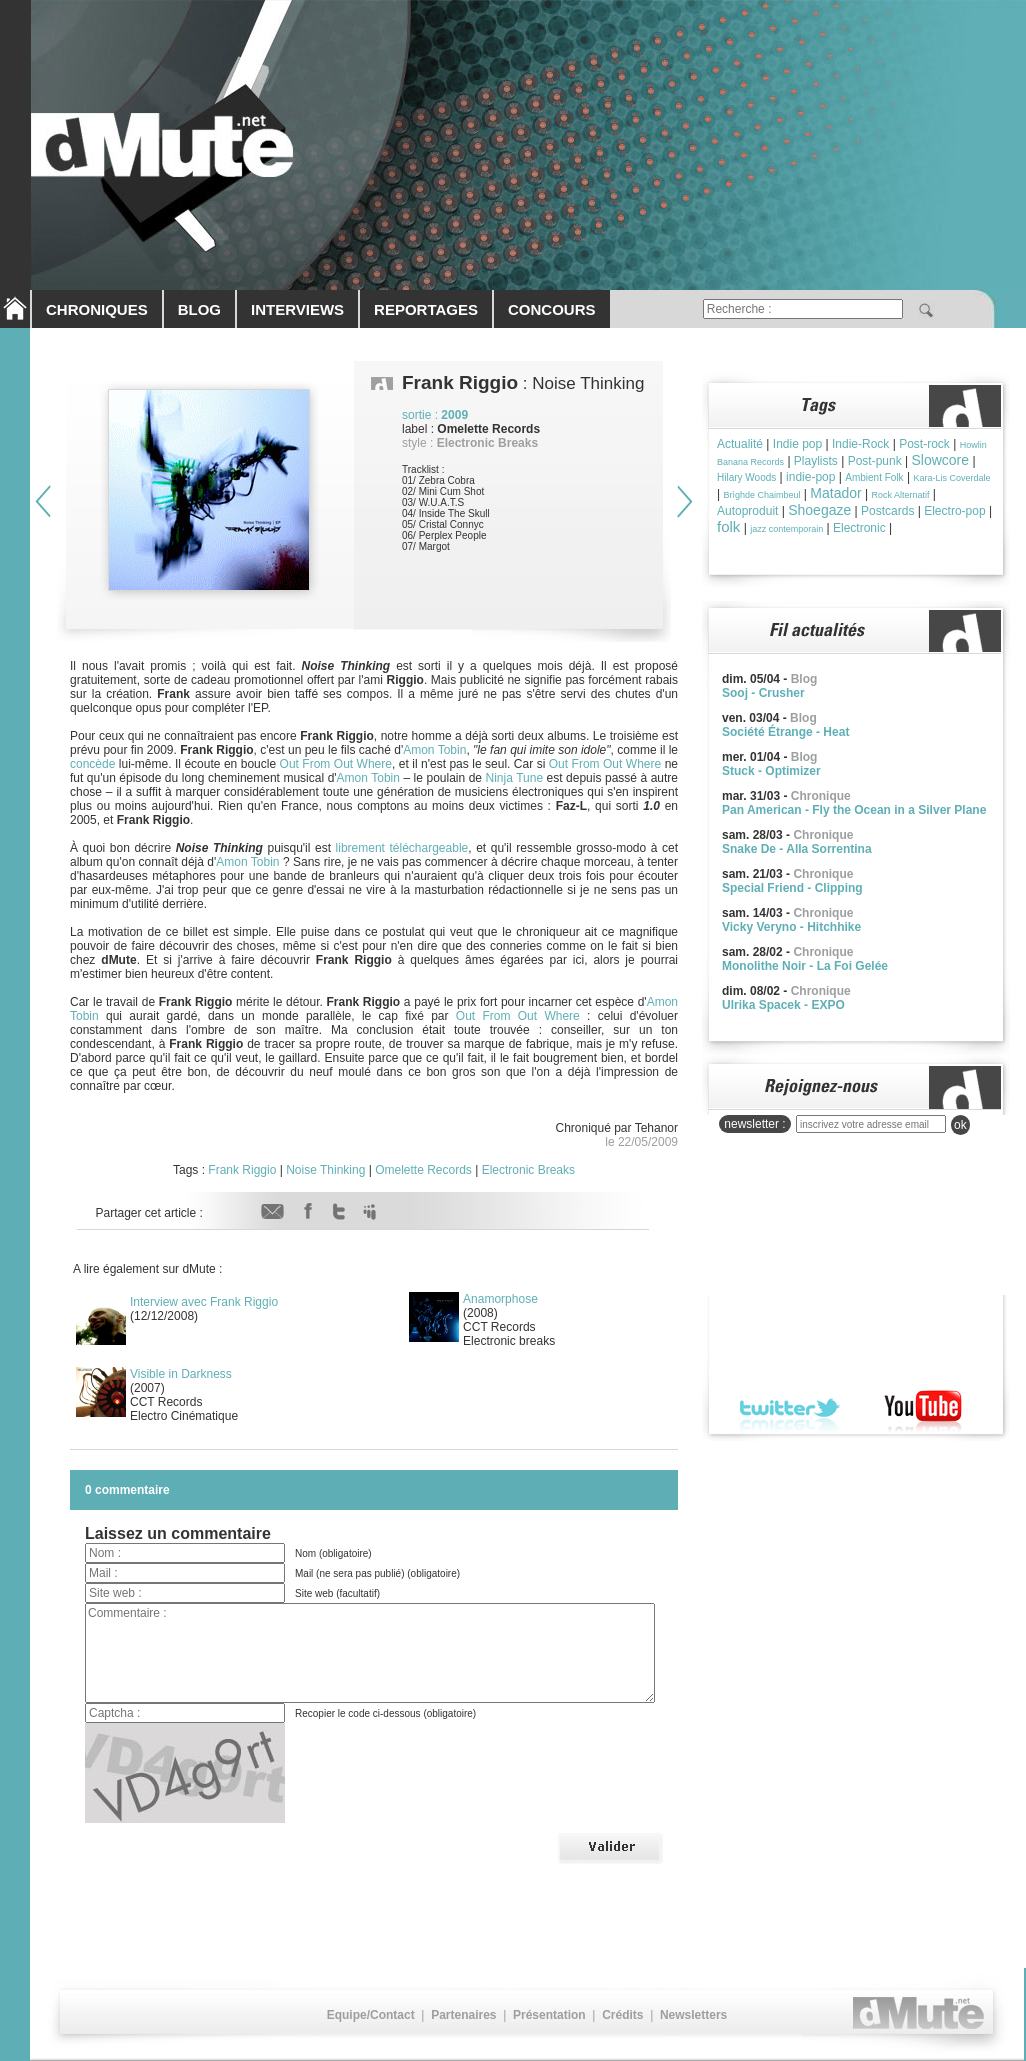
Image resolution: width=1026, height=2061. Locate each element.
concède (92, 764)
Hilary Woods (746, 477)
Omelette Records (423, 1170)
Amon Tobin (434, 750)
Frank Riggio (242, 1170)
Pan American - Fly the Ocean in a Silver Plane (854, 810)
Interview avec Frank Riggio (204, 1302)
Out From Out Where (336, 764)
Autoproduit (747, 511)
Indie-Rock (860, 444)
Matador (835, 493)
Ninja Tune (515, 778)
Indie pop (797, 444)
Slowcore (940, 460)
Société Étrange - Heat (785, 732)
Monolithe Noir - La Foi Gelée (805, 966)
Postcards (887, 511)
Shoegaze (819, 510)
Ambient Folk (874, 477)
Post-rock (924, 444)
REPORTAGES (426, 309)
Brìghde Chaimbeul (761, 495)
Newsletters (693, 2015)
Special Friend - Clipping (792, 888)
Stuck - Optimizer (771, 771)
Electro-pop (954, 511)
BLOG (199, 309)
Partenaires (463, 2015)
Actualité (740, 444)
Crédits (622, 2015)
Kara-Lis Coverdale (951, 478)
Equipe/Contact (371, 2015)
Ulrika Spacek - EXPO (783, 1005)
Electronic (859, 528)
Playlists (816, 461)
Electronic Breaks (528, 1170)
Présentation (549, 2015)
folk (728, 526)
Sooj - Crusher (763, 693)
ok (960, 1125)
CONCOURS (552, 309)
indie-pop (810, 477)
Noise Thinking (325, 1170)
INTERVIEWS (297, 309)
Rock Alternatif (900, 495)
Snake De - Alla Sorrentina (797, 849)
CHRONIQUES (97, 309)
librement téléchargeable (402, 848)
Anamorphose (500, 1299)
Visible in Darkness (181, 1374)
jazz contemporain (786, 529)
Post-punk (875, 461)
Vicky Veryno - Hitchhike (791, 927)
